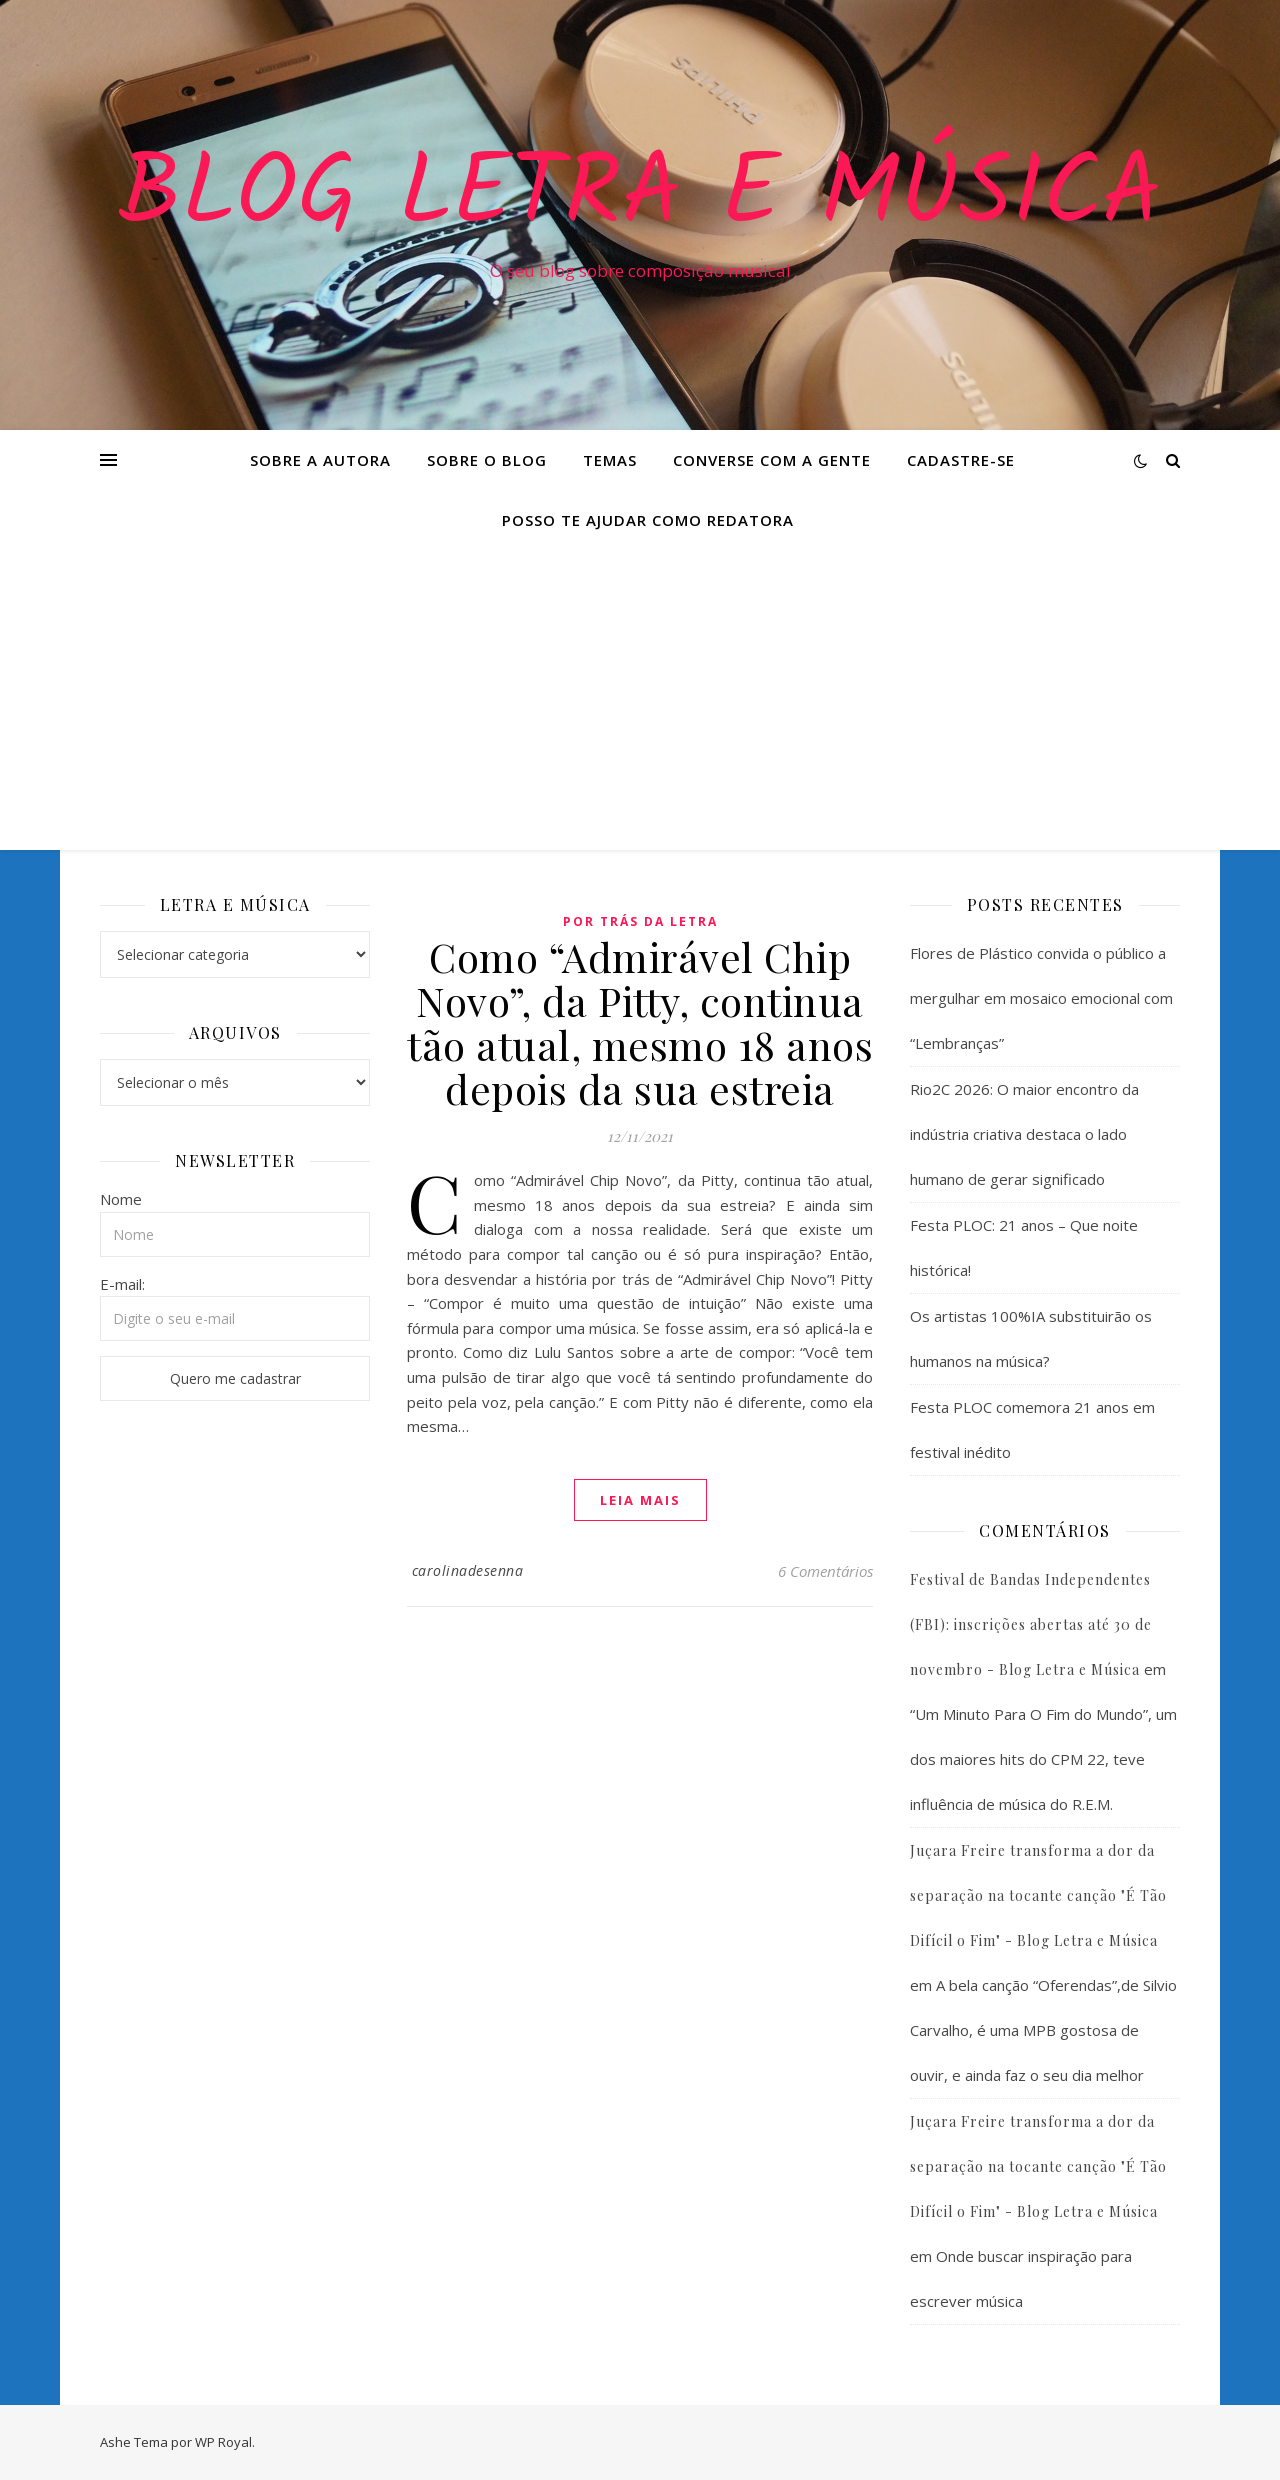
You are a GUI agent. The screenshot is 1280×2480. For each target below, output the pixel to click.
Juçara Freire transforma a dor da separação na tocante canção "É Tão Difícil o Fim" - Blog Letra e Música (1038, 1895)
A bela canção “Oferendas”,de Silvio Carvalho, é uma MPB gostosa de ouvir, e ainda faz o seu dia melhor (1043, 2030)
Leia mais (640, 1500)
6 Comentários (825, 1571)
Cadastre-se (961, 460)
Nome (121, 1199)
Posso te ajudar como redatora (648, 520)
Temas (610, 460)
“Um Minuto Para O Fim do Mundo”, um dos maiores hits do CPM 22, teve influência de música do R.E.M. (1043, 1759)
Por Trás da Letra (640, 921)
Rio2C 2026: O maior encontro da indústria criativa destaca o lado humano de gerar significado (1024, 1134)
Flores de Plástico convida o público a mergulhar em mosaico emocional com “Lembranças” (1041, 998)
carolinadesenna (468, 1570)
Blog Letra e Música (640, 197)
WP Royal (223, 2442)
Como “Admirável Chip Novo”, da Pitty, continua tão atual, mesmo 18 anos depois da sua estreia (640, 1022)
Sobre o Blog (487, 460)
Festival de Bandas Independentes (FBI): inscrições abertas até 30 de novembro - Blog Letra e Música (1031, 1624)
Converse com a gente (772, 460)
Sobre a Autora (320, 460)
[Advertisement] (640, 700)
